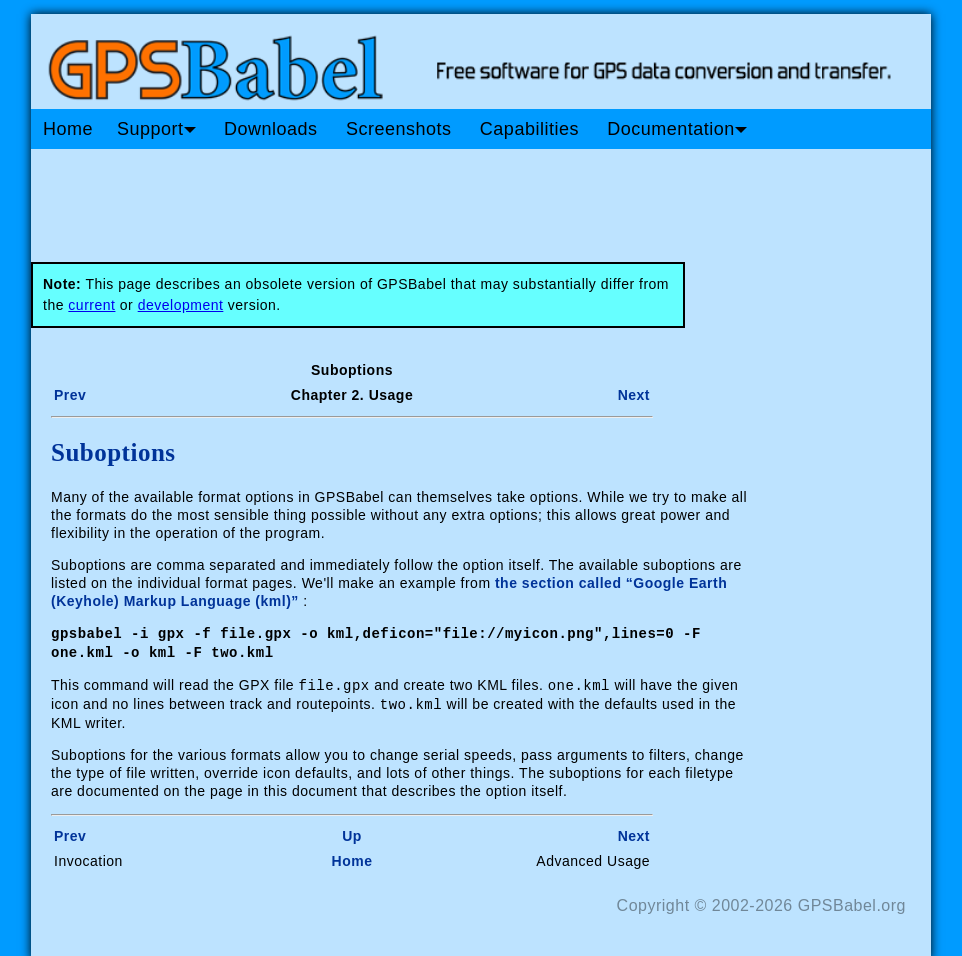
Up (352, 832)
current (91, 305)
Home (68, 129)
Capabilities (529, 129)
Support (156, 129)
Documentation (677, 129)
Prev (70, 395)
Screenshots (399, 129)
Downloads (271, 129)
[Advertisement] (411, 198)
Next (634, 395)
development (181, 305)
